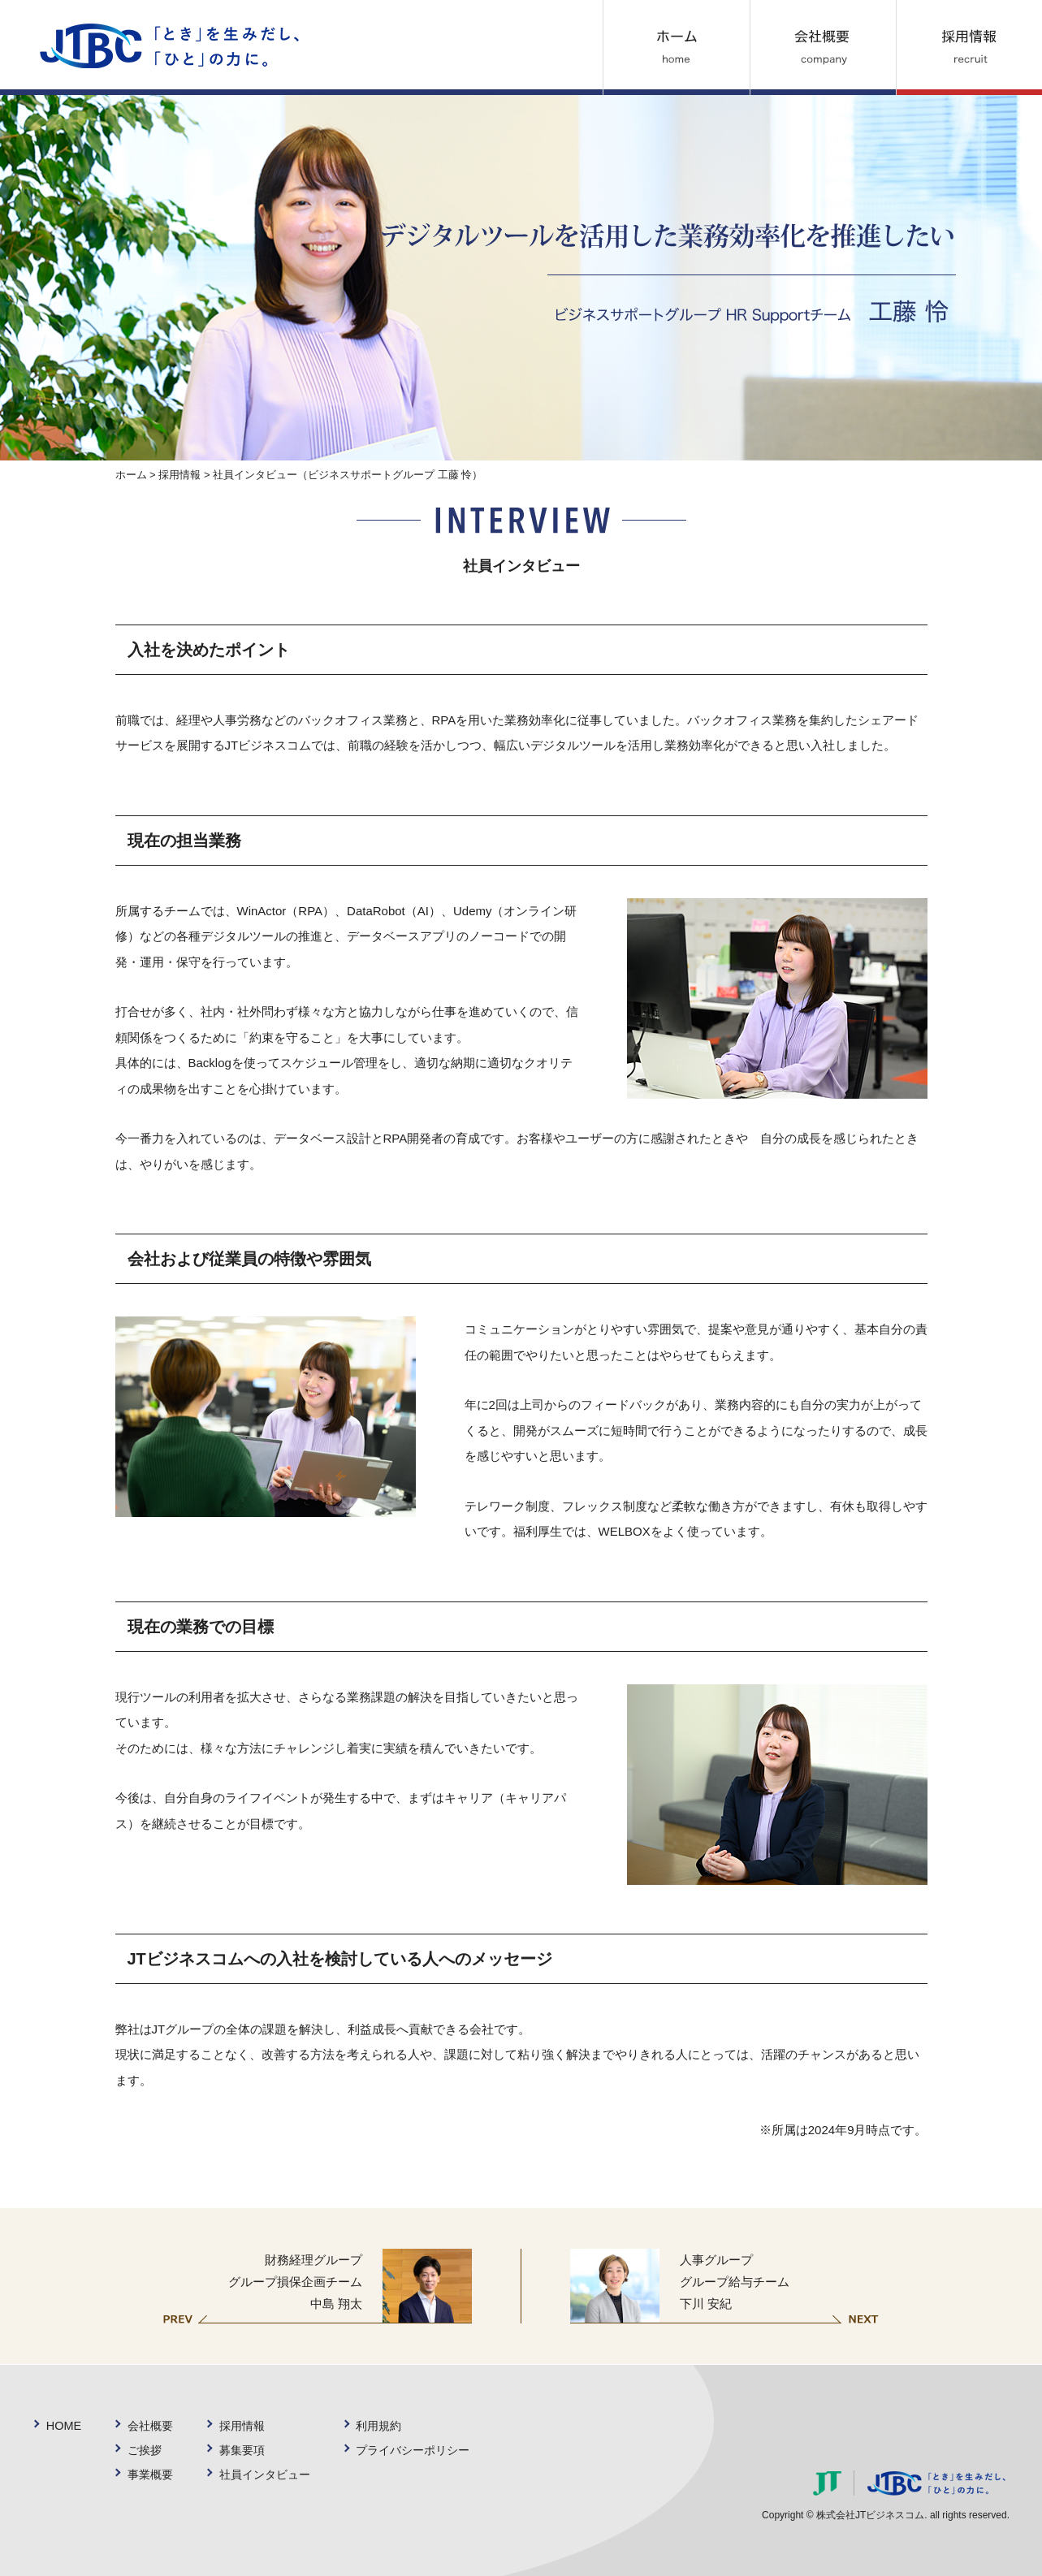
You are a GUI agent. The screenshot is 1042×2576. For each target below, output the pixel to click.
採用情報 (179, 475)
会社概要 (150, 2425)
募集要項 (243, 2450)
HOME (63, 2425)
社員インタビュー (268, 2474)
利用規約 (385, 2425)
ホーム (131, 475)
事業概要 (150, 2474)
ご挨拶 (144, 2450)
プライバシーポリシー (422, 2450)
